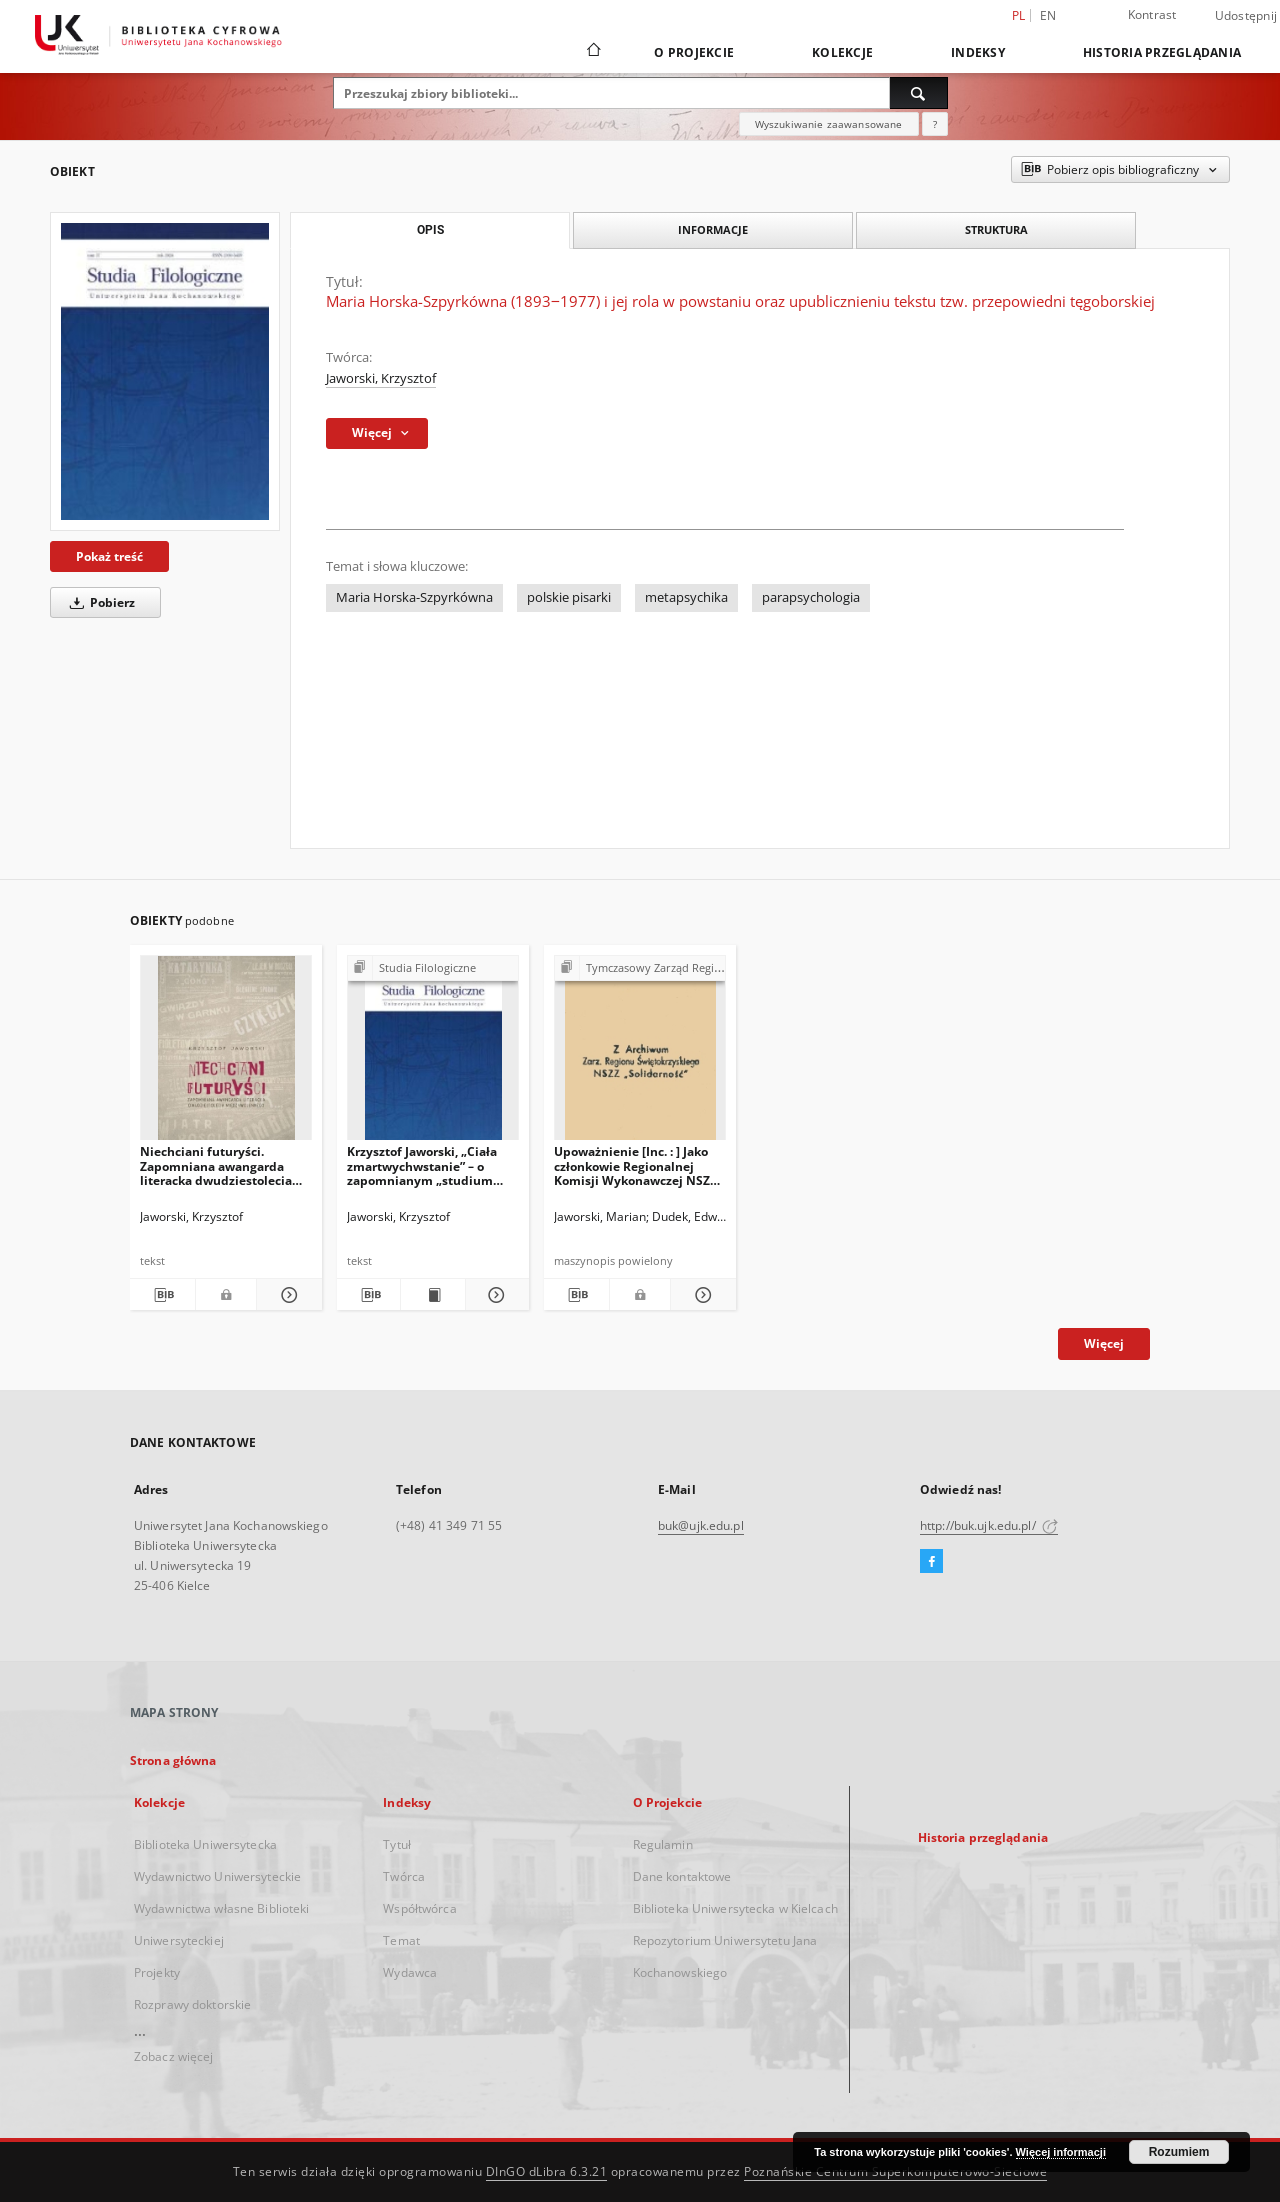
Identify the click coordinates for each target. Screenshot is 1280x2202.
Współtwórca (419, 1908)
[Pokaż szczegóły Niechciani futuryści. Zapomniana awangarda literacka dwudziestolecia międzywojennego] (286, 1295)
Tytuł (397, 1844)
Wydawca (410, 1972)
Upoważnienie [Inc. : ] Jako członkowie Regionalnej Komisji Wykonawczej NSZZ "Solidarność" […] (635, 1165)
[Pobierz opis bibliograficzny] (162, 1295)
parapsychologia (811, 597)
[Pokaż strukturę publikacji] (433, 968)
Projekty (157, 1972)
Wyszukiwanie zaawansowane (829, 124)
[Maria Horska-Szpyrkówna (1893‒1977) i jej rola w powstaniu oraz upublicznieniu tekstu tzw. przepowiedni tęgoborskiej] (165, 371)
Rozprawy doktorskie (192, 2004)
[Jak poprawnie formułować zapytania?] (935, 124)
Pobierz (99, 602)
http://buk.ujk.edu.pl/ (989, 1525)
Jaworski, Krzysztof (381, 378)
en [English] (1048, 15)
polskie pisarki (569, 597)
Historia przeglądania (1162, 52)
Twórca (404, 1876)
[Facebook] (931, 1562)
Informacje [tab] (713, 229)
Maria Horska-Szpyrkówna (414, 597)
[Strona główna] (592, 52)
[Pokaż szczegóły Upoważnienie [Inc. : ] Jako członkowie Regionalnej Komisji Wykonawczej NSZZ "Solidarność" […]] (700, 1295)
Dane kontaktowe (682, 1876)
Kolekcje (842, 52)
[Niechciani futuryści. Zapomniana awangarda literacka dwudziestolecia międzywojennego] (226, 1053)
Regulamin (663, 1844)
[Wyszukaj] (919, 93)
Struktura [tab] (996, 229)
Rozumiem (1179, 2152)
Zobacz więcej (174, 2056)
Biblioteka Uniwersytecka (205, 1844)
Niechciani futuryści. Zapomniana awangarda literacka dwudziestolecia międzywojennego (216, 1165)
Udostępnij (1246, 16)
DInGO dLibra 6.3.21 (547, 2171)
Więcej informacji (1061, 2152)
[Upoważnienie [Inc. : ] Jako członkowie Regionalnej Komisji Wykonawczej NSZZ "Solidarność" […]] (640, 1053)
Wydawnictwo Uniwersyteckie (217, 1876)
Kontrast (1152, 14)
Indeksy (978, 52)
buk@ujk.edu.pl (701, 1525)
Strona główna (173, 1760)
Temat (401, 1940)
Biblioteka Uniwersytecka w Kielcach (735, 1908)
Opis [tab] (430, 230)
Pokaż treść (109, 556)
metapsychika (686, 597)
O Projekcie (694, 52)
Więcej (1104, 1343)
